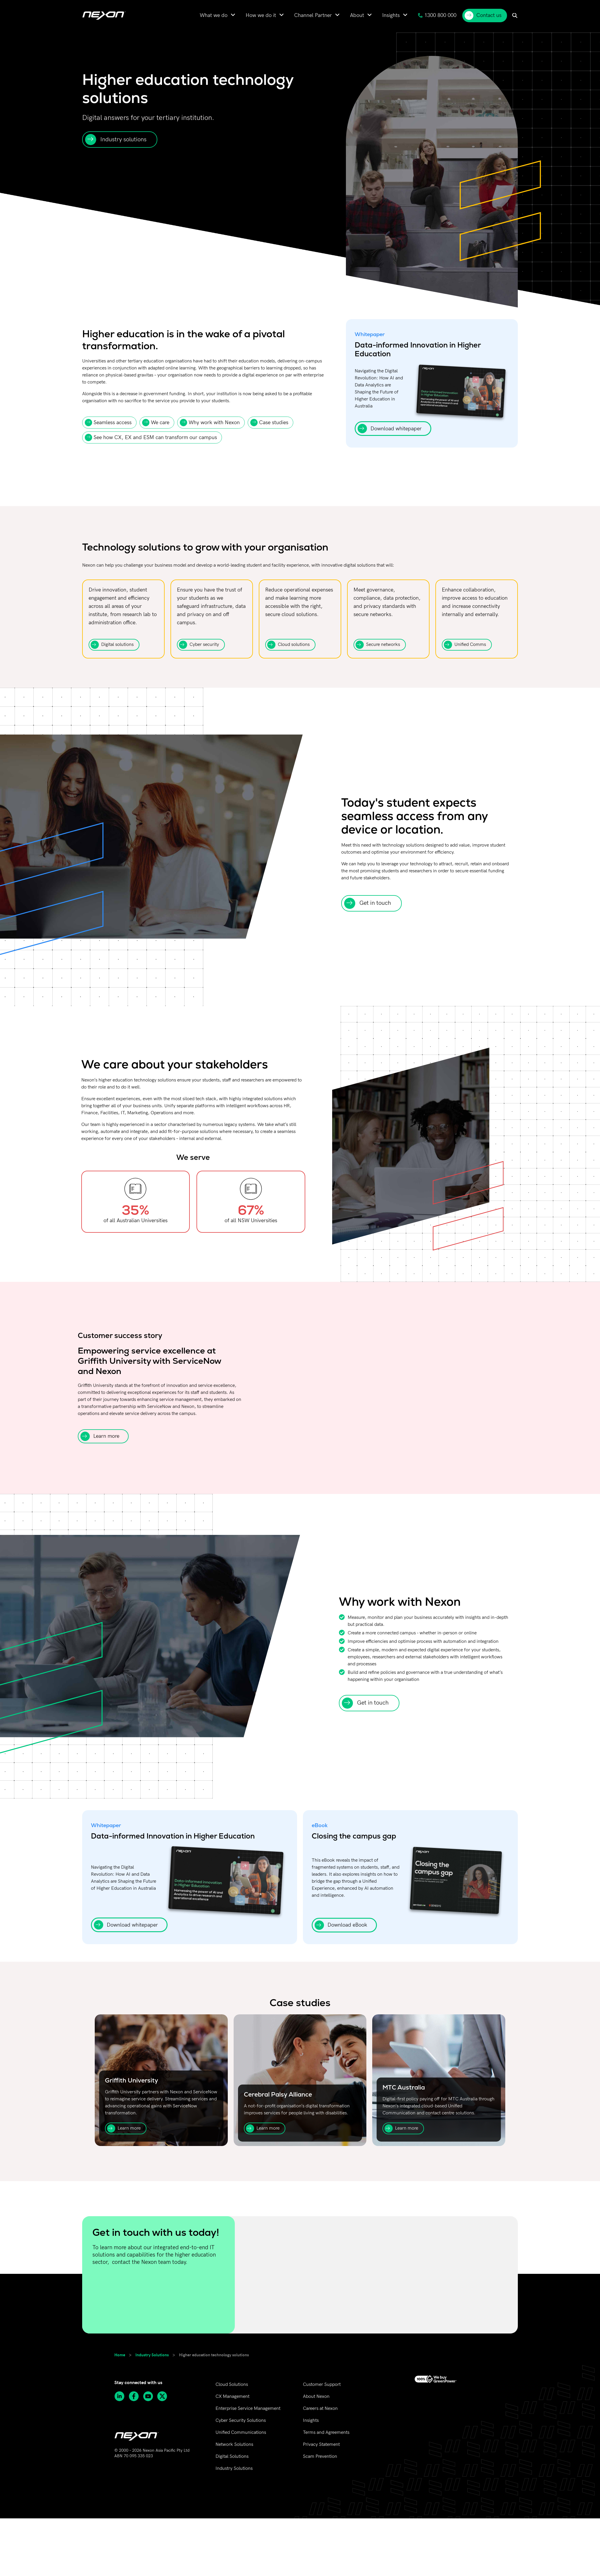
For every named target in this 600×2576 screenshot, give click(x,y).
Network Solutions (234, 2444)
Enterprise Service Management (247, 2408)
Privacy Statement (321, 2444)
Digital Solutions (232, 2456)
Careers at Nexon (320, 2408)
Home (119, 2354)
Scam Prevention (320, 2456)
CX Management (232, 2396)
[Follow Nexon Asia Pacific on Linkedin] (121, 2396)
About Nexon (316, 2396)
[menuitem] (217, 15)
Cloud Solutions (231, 2384)
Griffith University (131, 2080)
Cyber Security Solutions (240, 2420)
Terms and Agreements (326, 2432)
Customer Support (322, 2384)
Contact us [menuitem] (483, 15)
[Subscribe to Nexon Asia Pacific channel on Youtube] (150, 2396)
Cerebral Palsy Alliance (278, 2094)
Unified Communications (240, 2432)
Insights (311, 2420)
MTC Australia (403, 2087)
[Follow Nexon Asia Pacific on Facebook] (136, 2396)
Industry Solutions (152, 2354)
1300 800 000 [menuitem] (437, 15)
